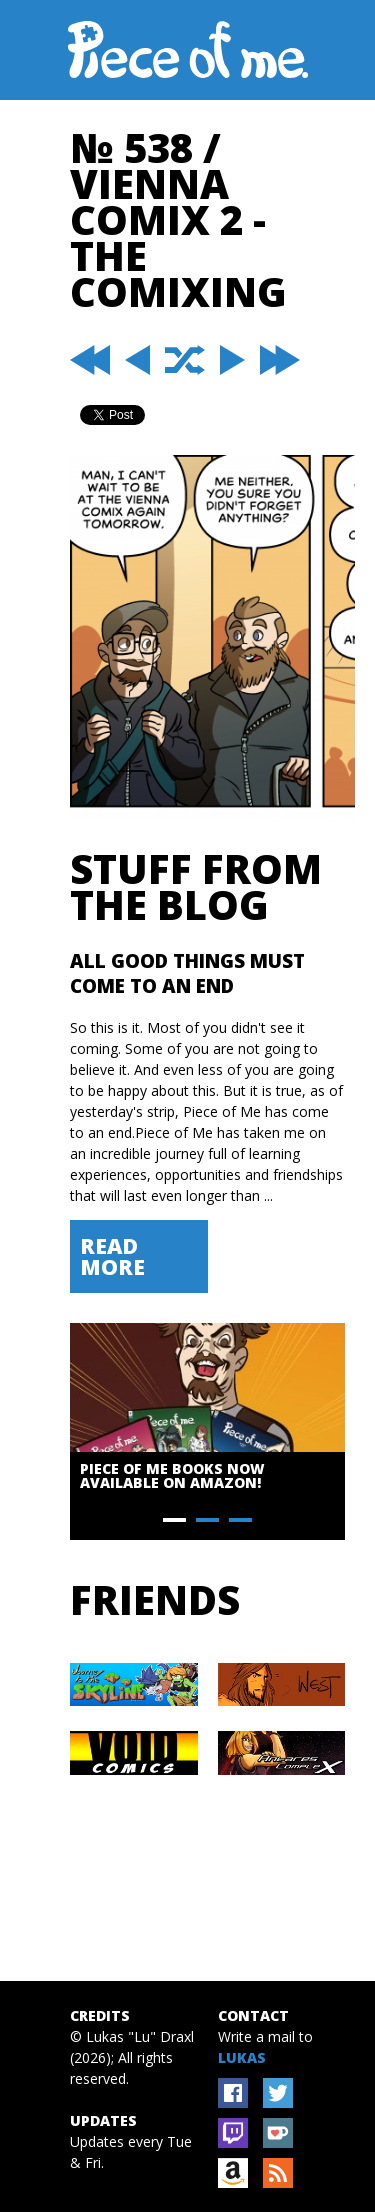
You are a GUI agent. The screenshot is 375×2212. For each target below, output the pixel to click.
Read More (112, 1256)
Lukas (242, 2057)
